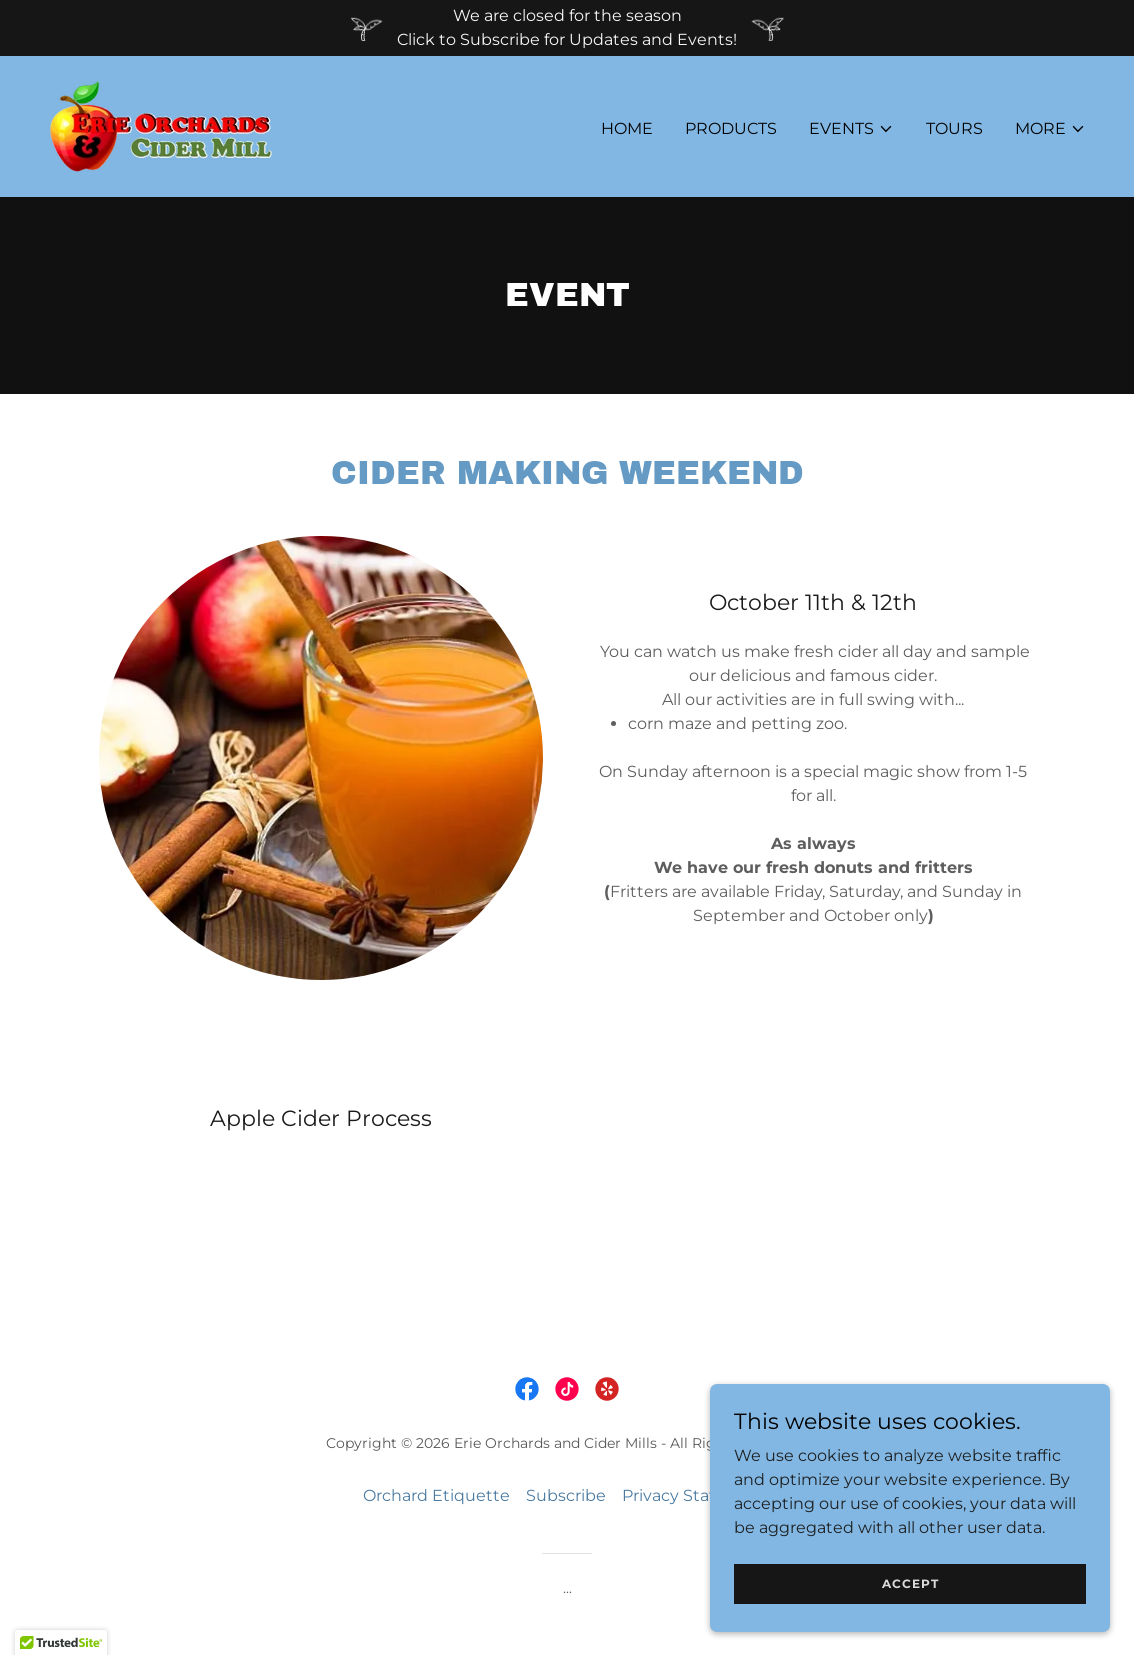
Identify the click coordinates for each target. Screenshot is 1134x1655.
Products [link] (731, 128)
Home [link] (627, 128)
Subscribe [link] (566, 1495)
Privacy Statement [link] (696, 1495)
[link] (160, 125)
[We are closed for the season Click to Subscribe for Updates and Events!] (567, 28)
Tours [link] (954, 128)
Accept (910, 1583)
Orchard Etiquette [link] (436, 1495)
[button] (851, 129)
